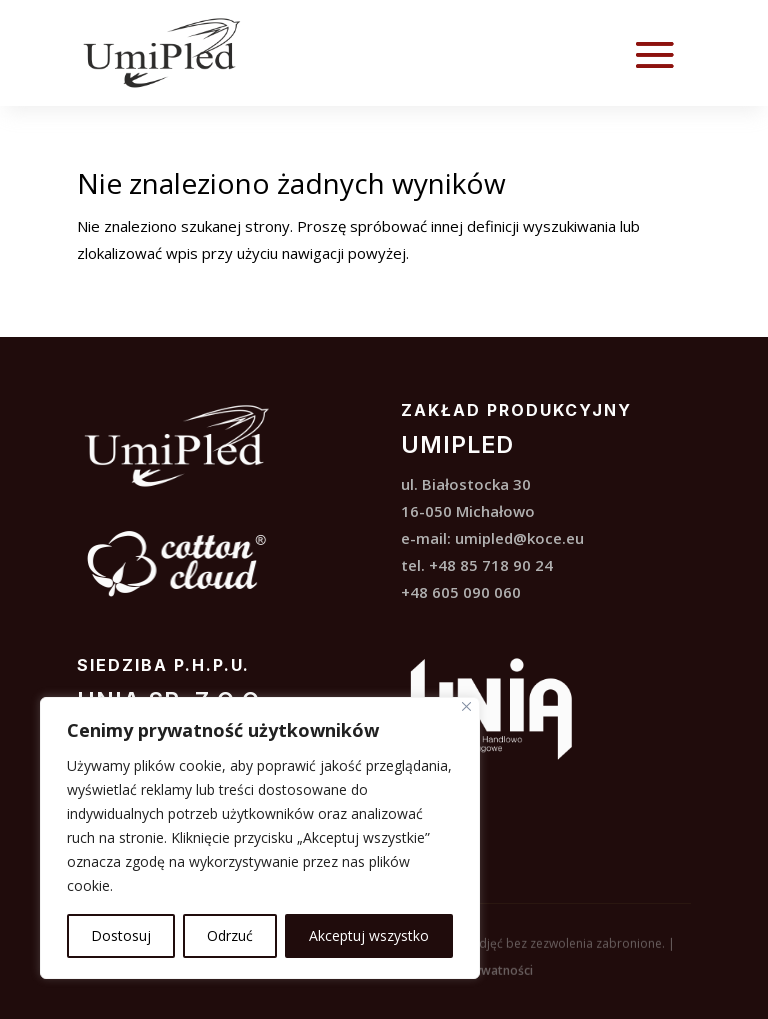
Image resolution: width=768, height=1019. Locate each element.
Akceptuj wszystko (369, 935)
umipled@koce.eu (519, 538)
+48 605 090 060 (461, 592)
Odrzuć (230, 935)
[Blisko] (466, 706)
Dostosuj (121, 935)
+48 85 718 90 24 (491, 565)
